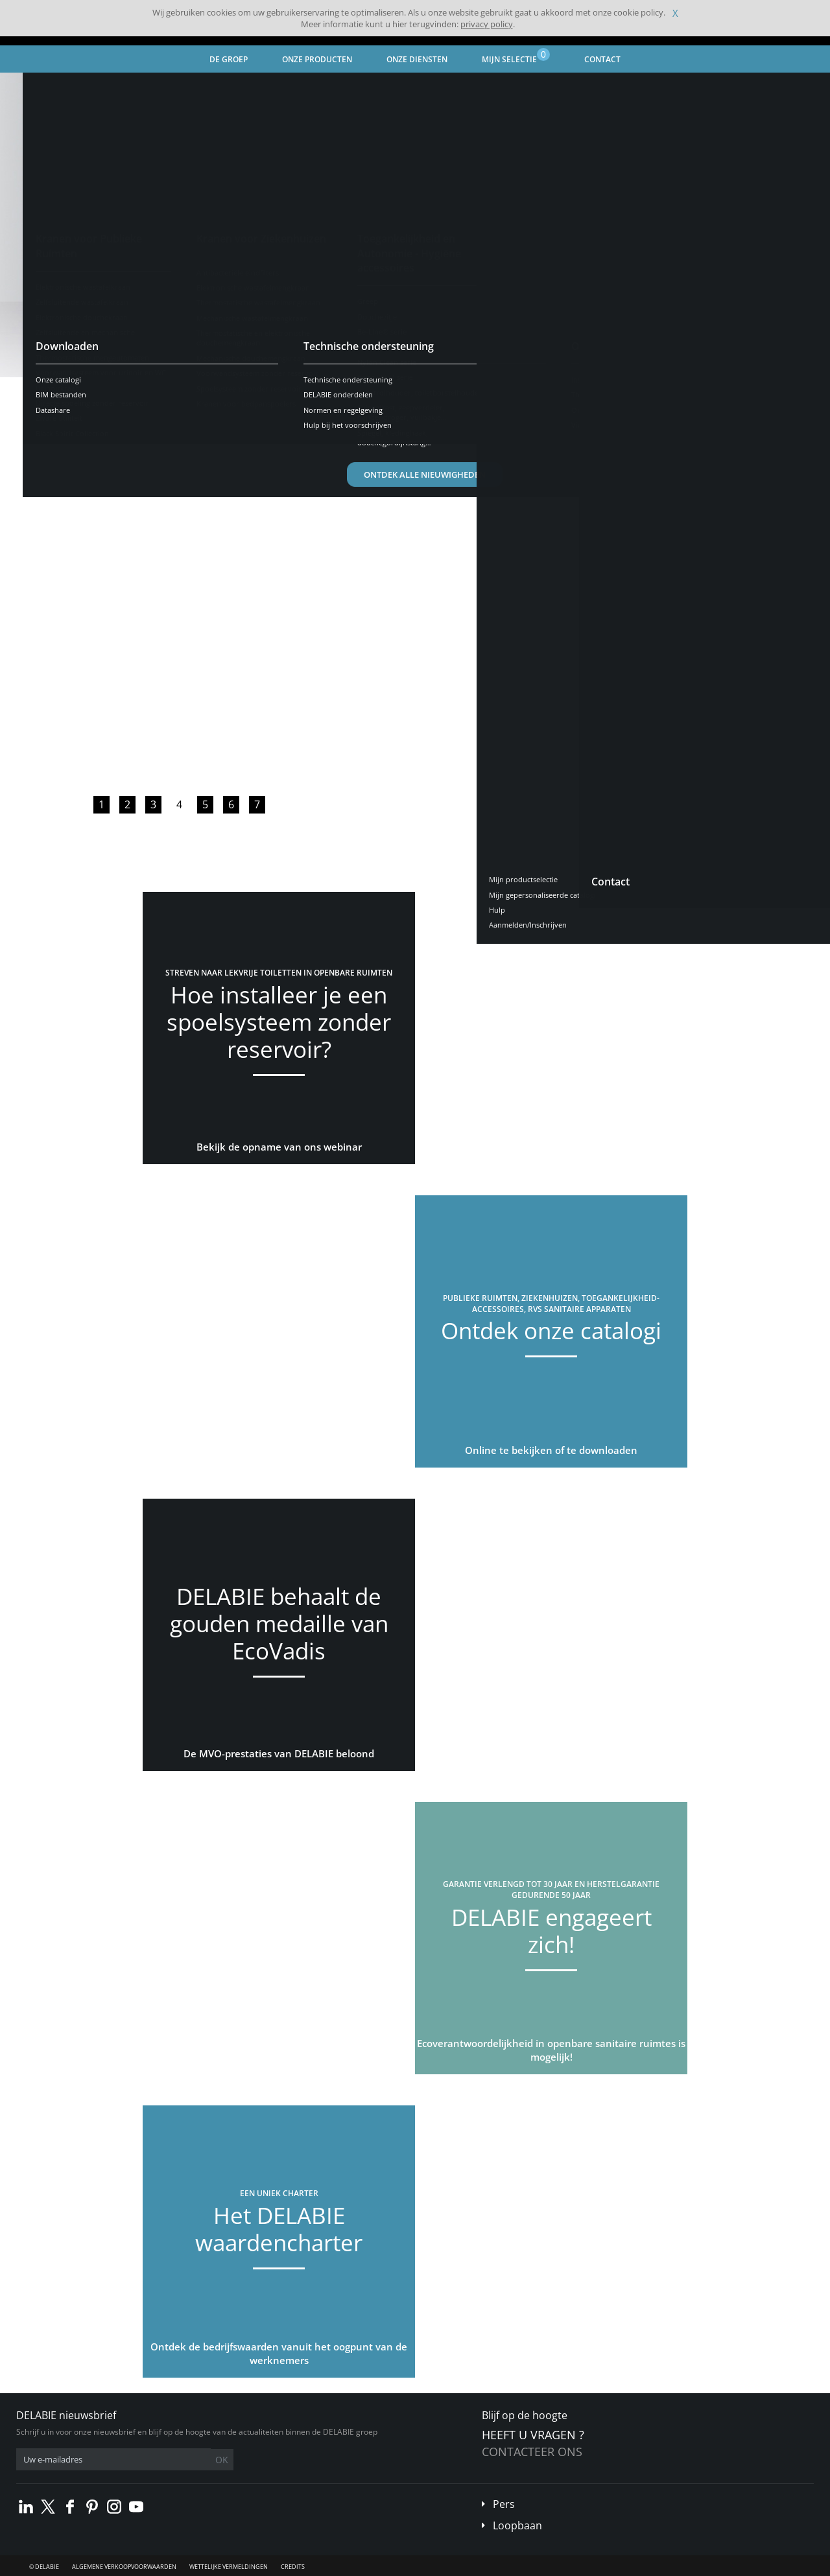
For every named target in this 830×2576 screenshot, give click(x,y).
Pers (504, 2504)
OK (221, 2459)
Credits (293, 2566)
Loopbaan (517, 2525)
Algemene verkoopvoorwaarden (124, 2566)
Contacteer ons (532, 2451)
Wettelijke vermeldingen (228, 2566)
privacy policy (486, 24)
